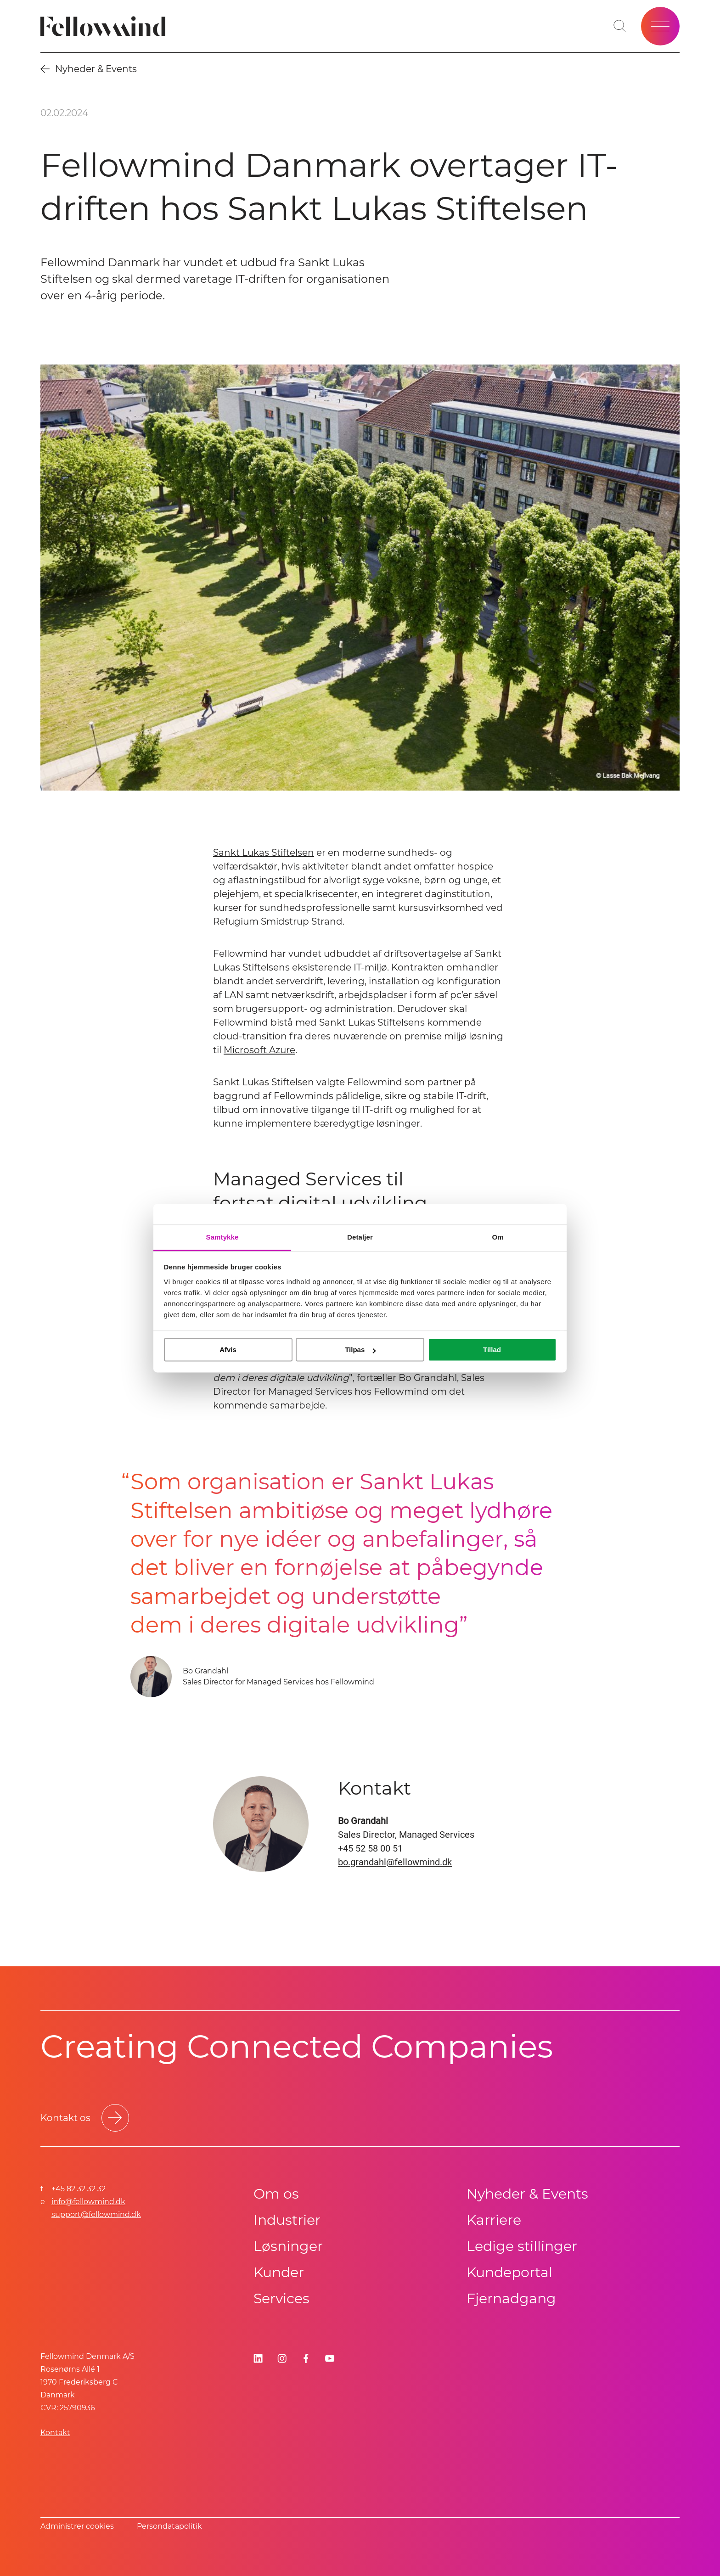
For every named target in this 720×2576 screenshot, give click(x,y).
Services (281, 2298)
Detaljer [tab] (360, 1237)
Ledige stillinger (522, 2246)
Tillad (492, 1349)
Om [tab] (497, 1237)
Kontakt (55, 2432)
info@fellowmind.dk (88, 2201)
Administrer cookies (77, 2526)
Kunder (278, 2272)
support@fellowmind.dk (96, 2214)
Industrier (287, 2219)
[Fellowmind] (105, 26)
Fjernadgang (511, 2298)
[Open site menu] (660, 26)
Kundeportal (509, 2272)
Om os (276, 2193)
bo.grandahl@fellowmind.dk (395, 1862)
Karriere (494, 2219)
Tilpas (360, 1349)
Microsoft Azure (259, 1049)
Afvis (227, 1349)
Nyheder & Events (527, 2193)
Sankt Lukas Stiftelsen (263, 852)
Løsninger (288, 2246)
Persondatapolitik (169, 2526)
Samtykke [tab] (222, 1237)
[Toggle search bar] (619, 26)
